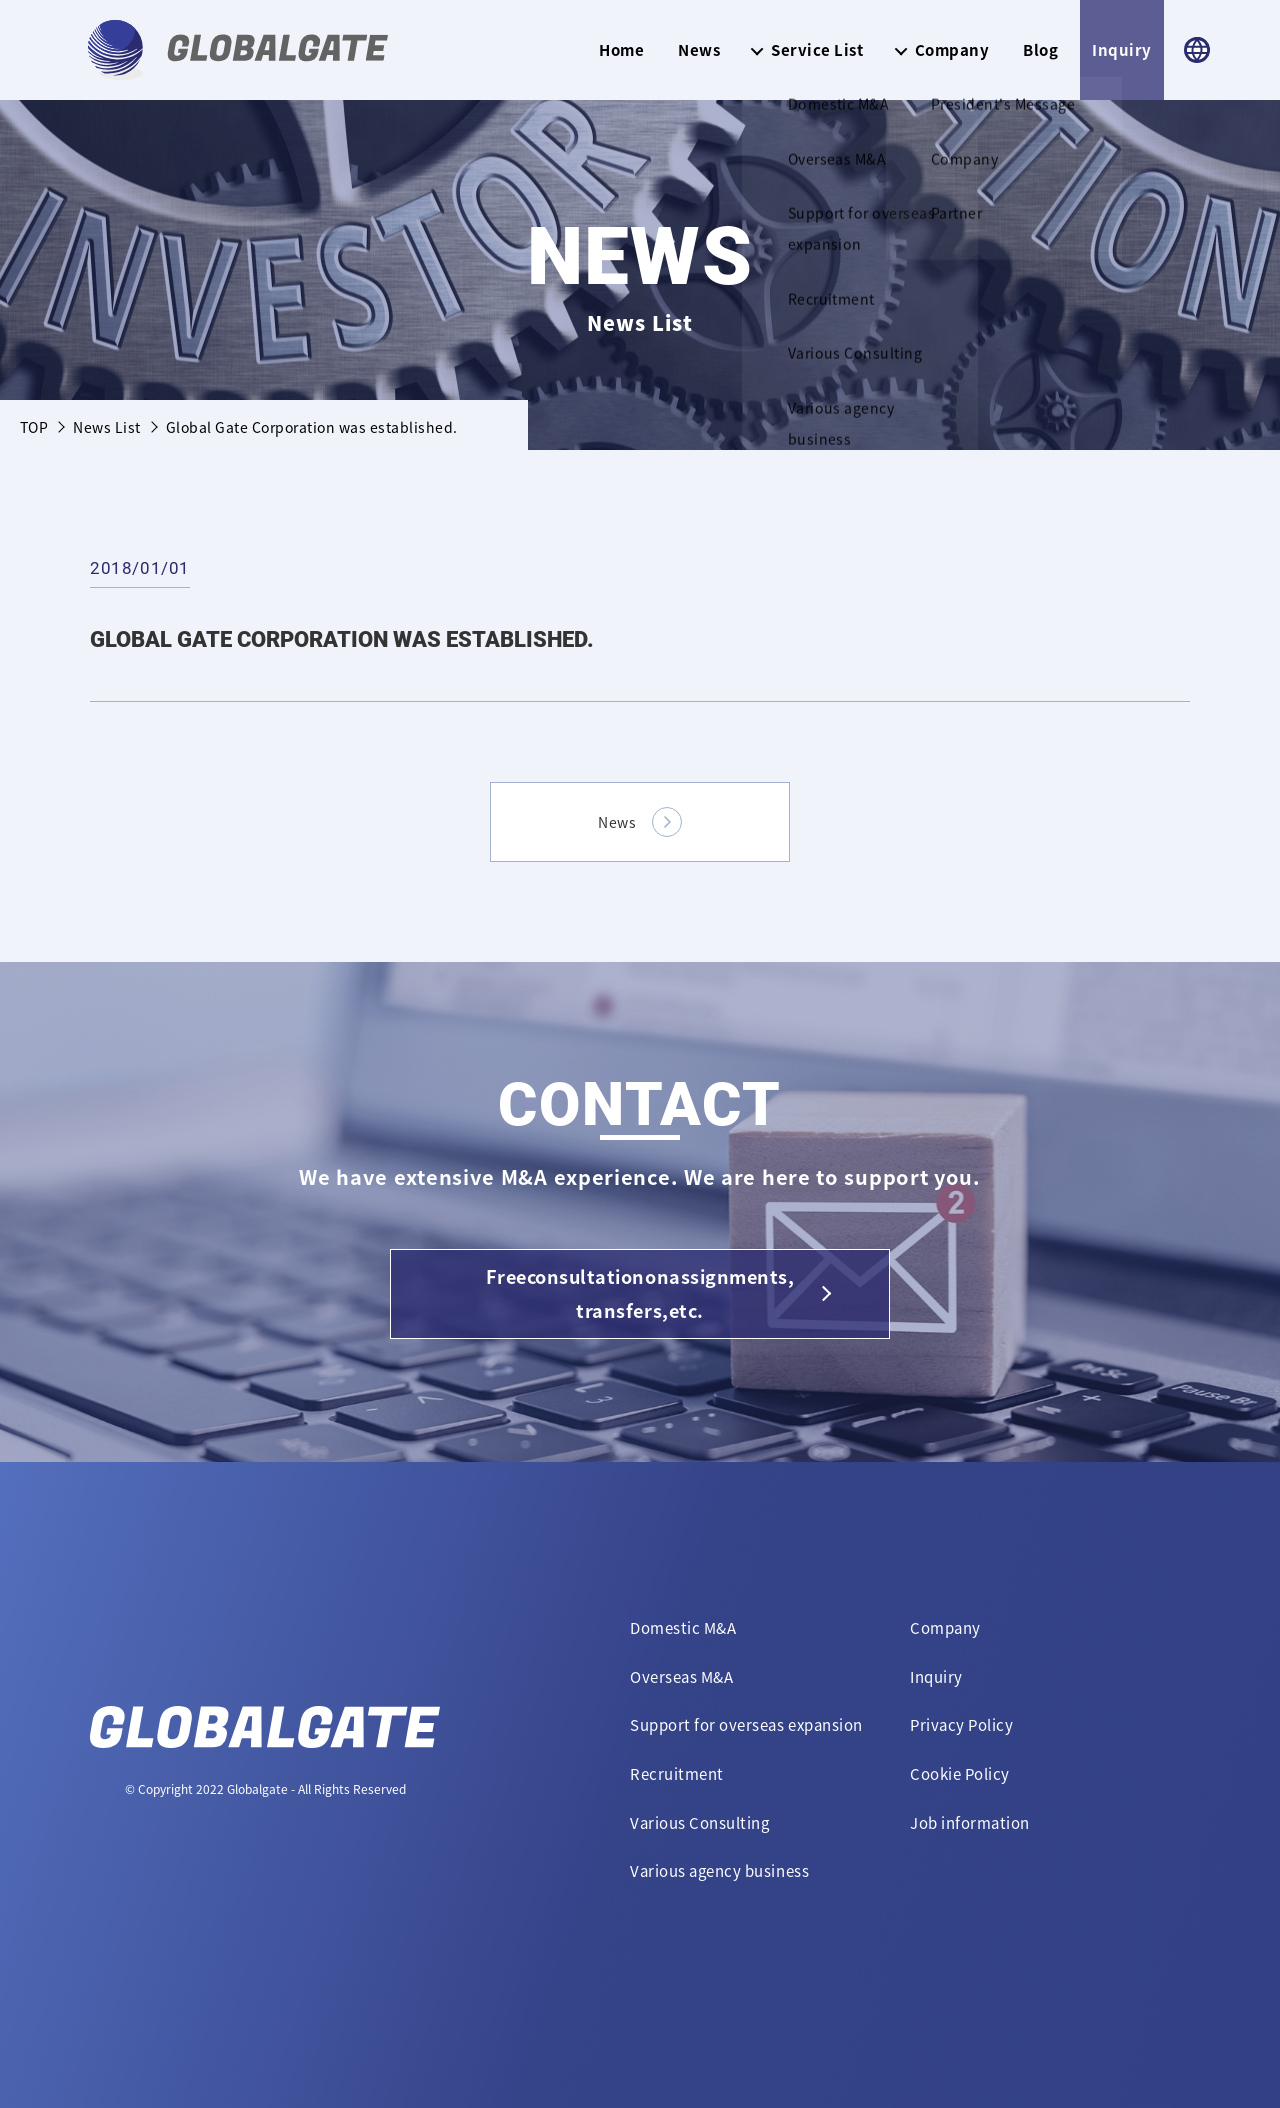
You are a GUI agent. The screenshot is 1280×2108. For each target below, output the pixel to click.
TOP (34, 427)
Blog (1040, 50)
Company (945, 1628)
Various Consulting (699, 1823)
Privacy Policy (961, 1725)
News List (106, 427)
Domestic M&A (683, 1628)
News (699, 50)
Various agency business (719, 1871)
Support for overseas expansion (746, 1725)
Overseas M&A (681, 1677)
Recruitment (677, 1774)
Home (621, 50)
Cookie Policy (960, 1774)
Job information (970, 1823)
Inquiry (1122, 50)
